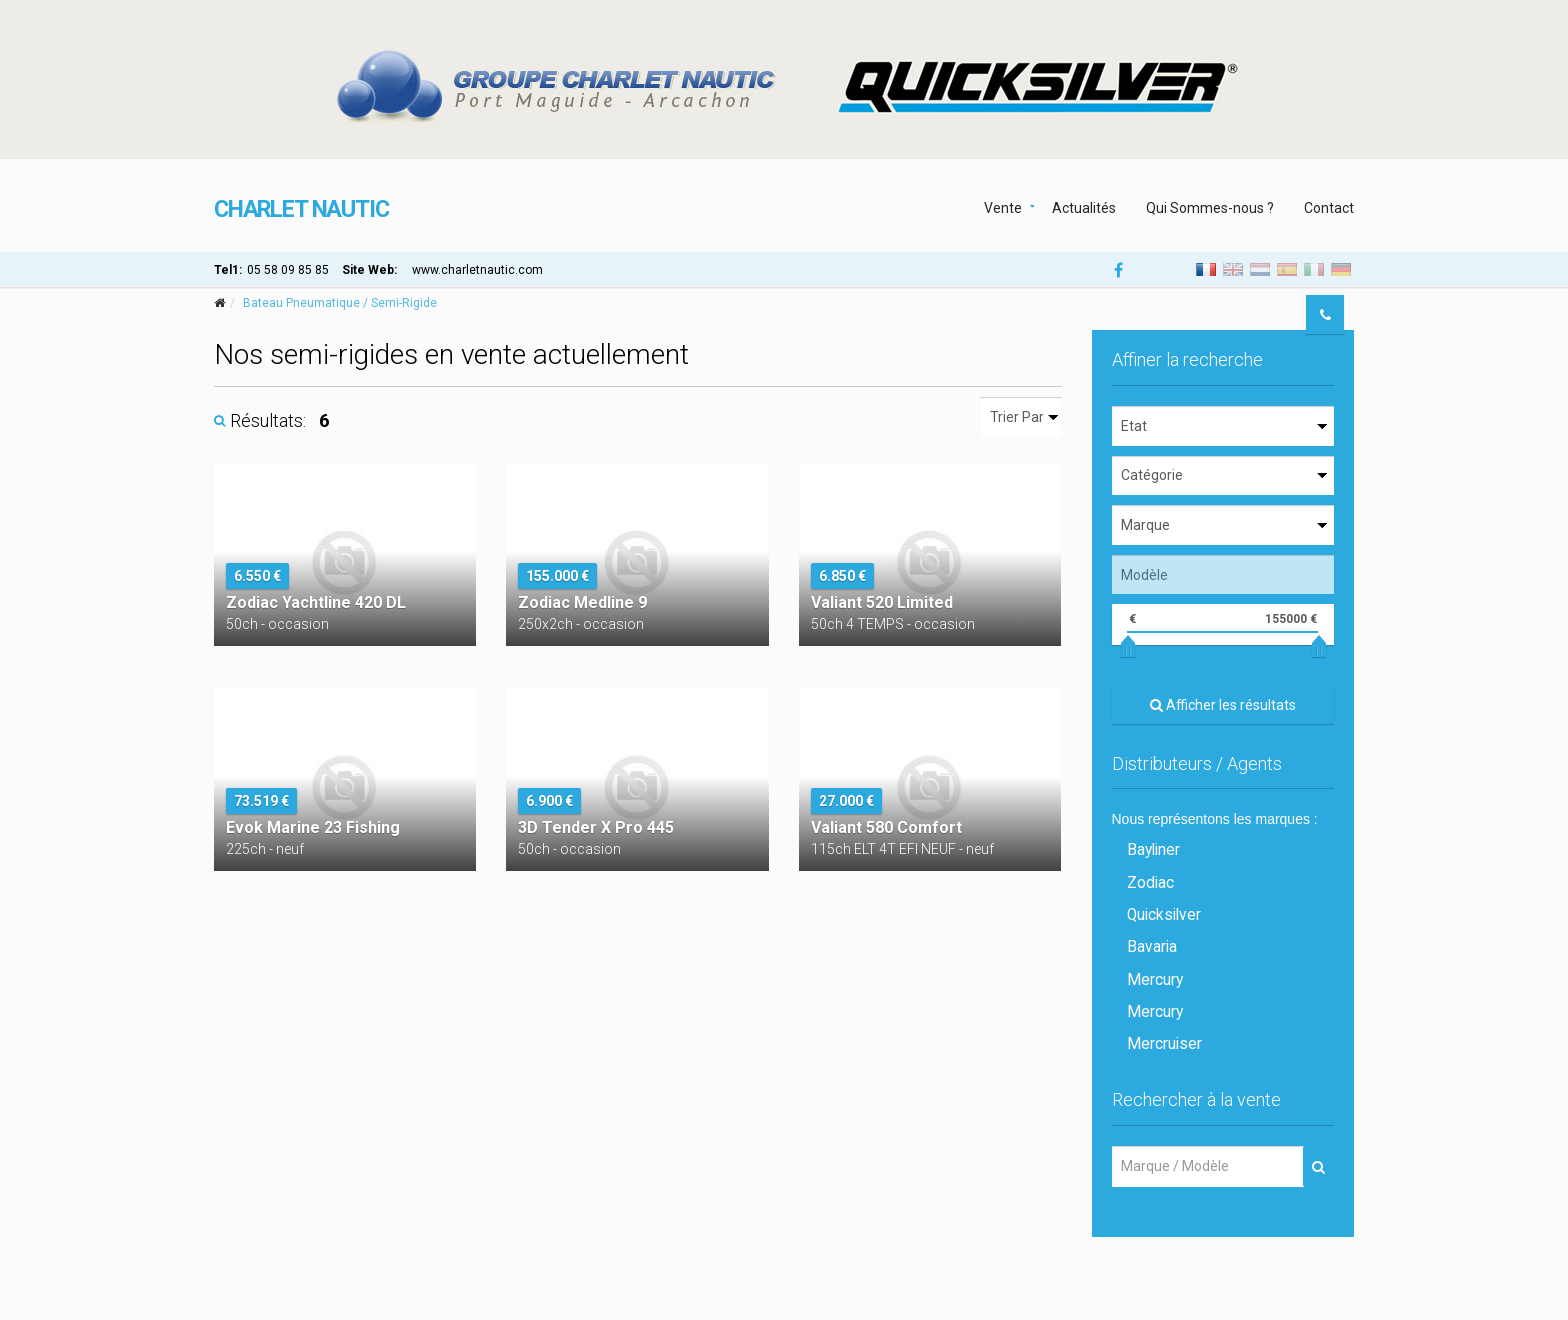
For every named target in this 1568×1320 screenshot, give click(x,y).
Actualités (1084, 206)
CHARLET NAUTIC (321, 207)
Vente (1003, 206)
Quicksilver (1161, 908)
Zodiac (1148, 878)
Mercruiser (1161, 1028)
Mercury (1153, 968)
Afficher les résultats (1223, 703)
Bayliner (1152, 848)
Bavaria (1151, 938)
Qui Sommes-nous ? (1210, 206)
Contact (1329, 206)
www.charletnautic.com (477, 270)
